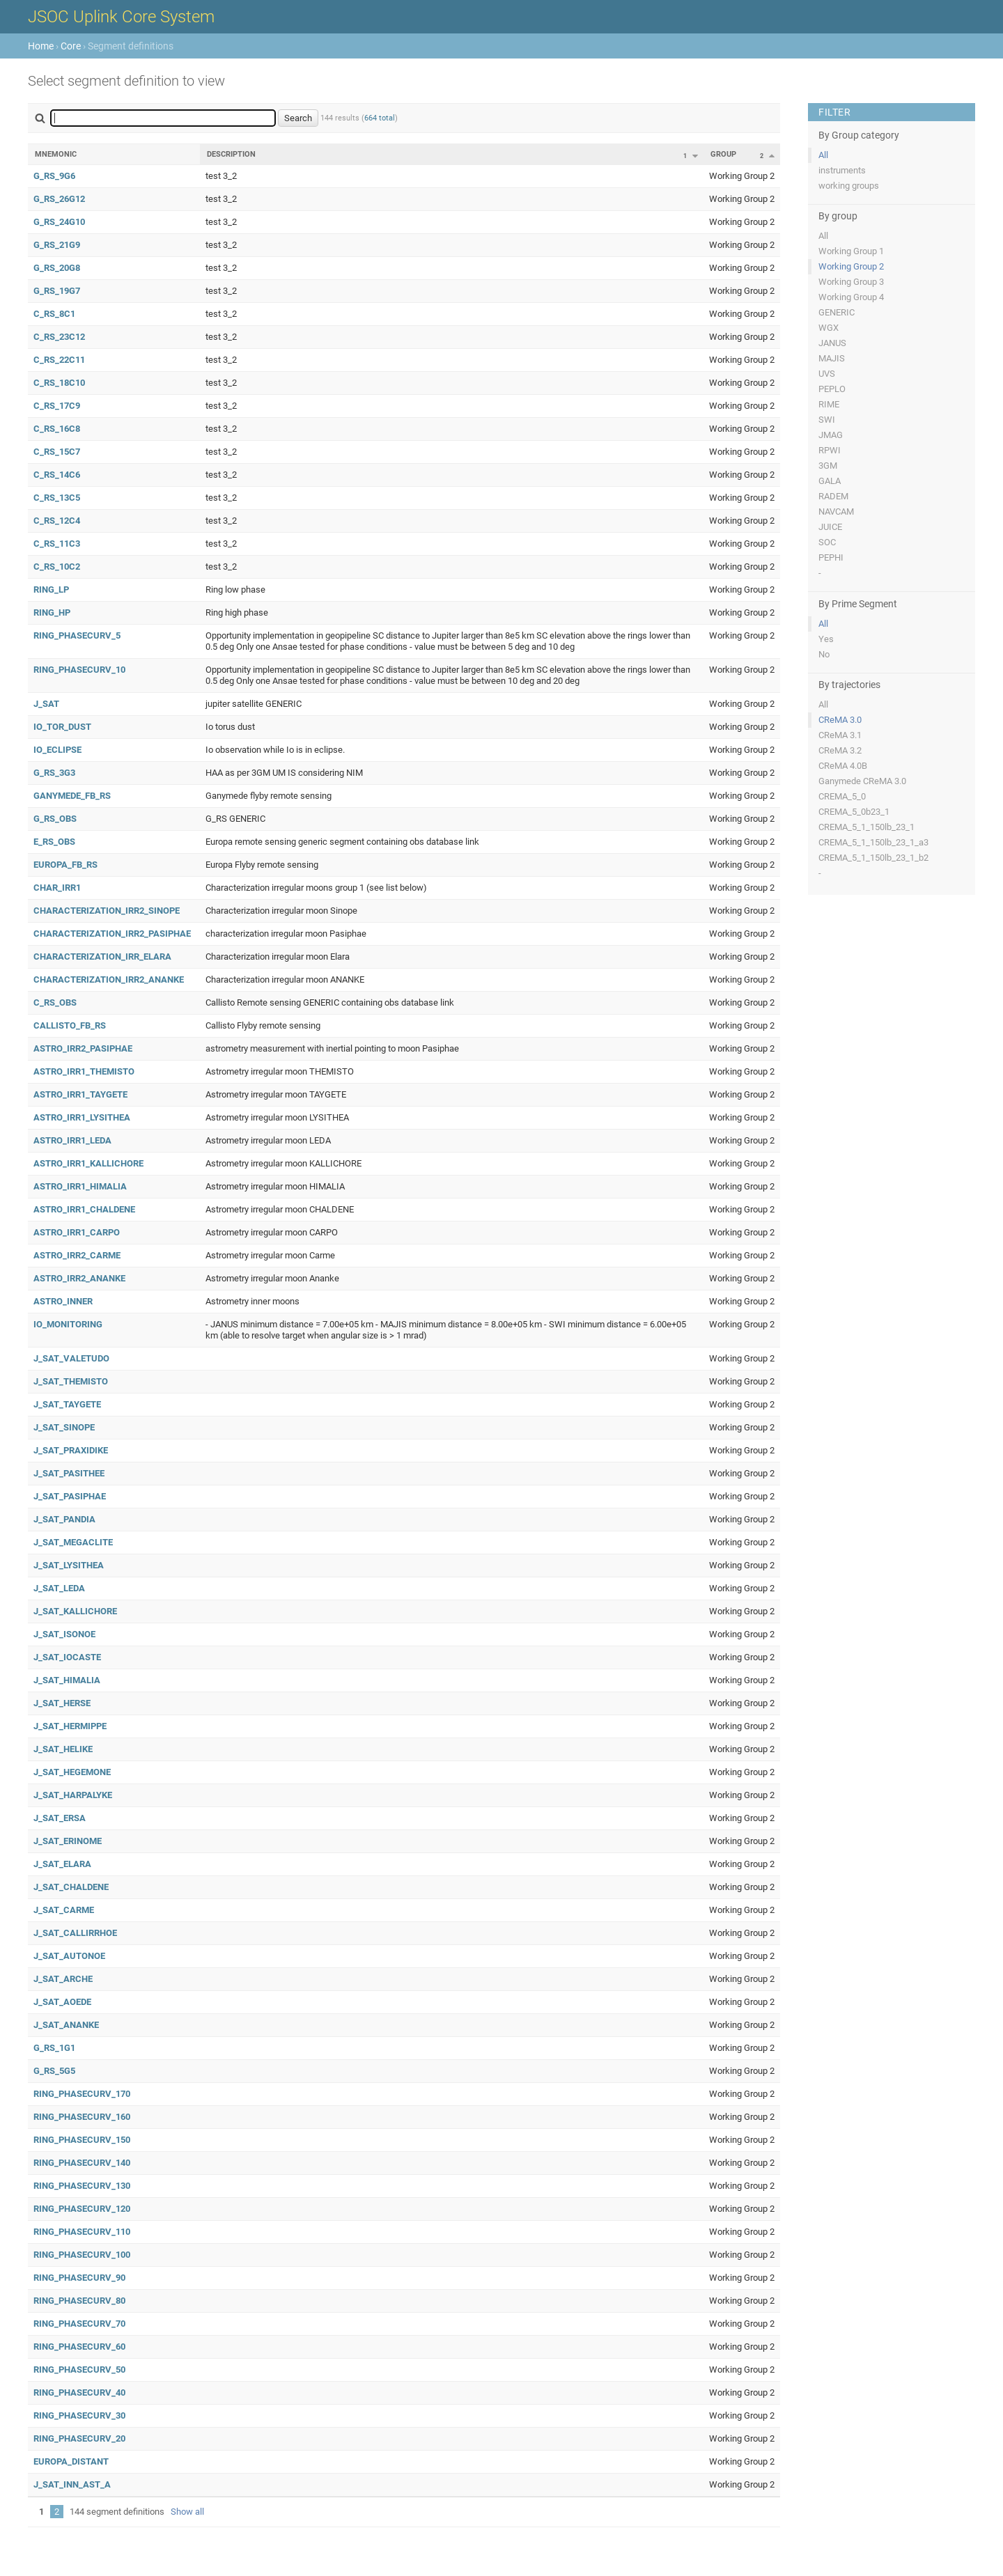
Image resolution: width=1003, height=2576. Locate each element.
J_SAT (46, 703)
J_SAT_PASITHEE (68, 1473)
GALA (829, 481)
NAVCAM (836, 511)
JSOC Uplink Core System (121, 16)
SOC (827, 542)
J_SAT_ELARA (62, 1864)
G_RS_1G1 (54, 2048)
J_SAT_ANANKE (66, 2025)
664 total (379, 118)
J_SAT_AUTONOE (69, 1956)
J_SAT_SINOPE (64, 1427)
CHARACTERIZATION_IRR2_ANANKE (108, 979)
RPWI (829, 450)
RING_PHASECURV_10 (79, 669)
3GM (827, 465)
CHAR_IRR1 (57, 887)
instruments (842, 170)
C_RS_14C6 (56, 474)
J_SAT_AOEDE (62, 2002)
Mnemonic (56, 154)
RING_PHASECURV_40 (79, 2392)
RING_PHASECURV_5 (76, 635)
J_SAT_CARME (63, 1910)
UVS (826, 373)
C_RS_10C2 (56, 566)
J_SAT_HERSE (62, 1703)
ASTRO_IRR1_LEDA (72, 1140)
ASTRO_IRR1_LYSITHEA (81, 1117)
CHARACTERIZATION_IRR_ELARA (102, 956)
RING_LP (51, 589)
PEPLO (832, 389)
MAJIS (831, 358)
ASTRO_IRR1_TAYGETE (80, 1094)
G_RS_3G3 (54, 772)
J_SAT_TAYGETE (67, 1404)
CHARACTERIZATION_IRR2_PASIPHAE (112, 933)
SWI (826, 419)
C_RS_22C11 (59, 359)
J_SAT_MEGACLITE (73, 1542)
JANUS (832, 343)
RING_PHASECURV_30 (79, 2415)
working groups (848, 185)
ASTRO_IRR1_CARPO (76, 1232)
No (824, 654)
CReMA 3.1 (840, 735)
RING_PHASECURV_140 (81, 2162)
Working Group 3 (851, 281)
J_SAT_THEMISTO (70, 1381)
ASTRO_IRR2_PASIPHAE (82, 1048)
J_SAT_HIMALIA (66, 1680)
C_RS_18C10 (59, 382)
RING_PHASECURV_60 (79, 2346)
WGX (828, 327)
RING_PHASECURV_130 (81, 2185)
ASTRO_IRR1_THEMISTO (83, 1071)
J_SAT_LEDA (59, 1588)
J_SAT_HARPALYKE (72, 1795)
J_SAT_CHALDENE (71, 1887)
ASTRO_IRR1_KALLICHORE (88, 1163)
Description (231, 154)
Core (71, 46)
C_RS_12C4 (56, 520)
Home (41, 46)
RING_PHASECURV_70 (79, 2323)
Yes (826, 639)
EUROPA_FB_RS (65, 864)
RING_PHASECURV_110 (81, 2231)
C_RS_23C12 (59, 336)
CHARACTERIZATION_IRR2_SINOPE (106, 910)
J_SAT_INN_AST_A (72, 2484)
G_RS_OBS (55, 818)
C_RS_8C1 (54, 314)
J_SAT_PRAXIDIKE (70, 1450)
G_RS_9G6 (54, 176)
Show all (187, 2511)
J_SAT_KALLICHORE (75, 1611)
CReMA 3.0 (840, 720)
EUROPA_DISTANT (71, 2461)
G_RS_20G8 (56, 268)
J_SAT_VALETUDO (71, 1358)
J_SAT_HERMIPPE (70, 1726)
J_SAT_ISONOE (64, 1634)
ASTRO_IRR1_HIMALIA (80, 1186)
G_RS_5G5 (54, 2071)
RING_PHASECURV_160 (81, 2116)
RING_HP (51, 612)
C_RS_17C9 (56, 405)
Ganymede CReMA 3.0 (862, 781)
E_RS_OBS (54, 841)
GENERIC (836, 312)
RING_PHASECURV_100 (81, 2254)
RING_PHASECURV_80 (79, 2300)
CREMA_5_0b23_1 (853, 811)
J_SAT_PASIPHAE (69, 1496)
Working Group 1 (851, 251)
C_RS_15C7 (56, 451)
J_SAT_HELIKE (63, 1749)
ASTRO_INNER (63, 1301)
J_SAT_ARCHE (63, 1979)
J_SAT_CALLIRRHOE (75, 1933)
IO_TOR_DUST (62, 726)
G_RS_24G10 (59, 222)
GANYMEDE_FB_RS (72, 795)
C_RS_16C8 (56, 428)
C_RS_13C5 (56, 497)
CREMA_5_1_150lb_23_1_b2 (873, 857)
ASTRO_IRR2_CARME (76, 1255)
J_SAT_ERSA (59, 1818)
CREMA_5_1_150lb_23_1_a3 (873, 842)
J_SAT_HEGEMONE (72, 1772)
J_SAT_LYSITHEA (68, 1565)
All (823, 155)
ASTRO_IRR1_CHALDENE (84, 1209)
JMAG (830, 435)
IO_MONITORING (67, 1324)
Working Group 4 (851, 297)
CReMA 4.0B (842, 765)
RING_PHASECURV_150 (81, 2139)
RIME (828, 404)
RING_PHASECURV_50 (79, 2369)
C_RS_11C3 (56, 543)
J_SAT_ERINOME (67, 1841)
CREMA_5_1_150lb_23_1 (866, 827)
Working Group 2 (851, 266)
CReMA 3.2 (840, 750)
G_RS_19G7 (56, 291)
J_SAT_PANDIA (64, 1519)
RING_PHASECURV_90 (79, 2277)
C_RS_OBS (55, 1002)
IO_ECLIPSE (57, 749)
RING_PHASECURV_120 (81, 2208)
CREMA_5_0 (842, 796)
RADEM (833, 496)
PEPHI (830, 557)
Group (723, 154)
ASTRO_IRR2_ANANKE (79, 1278)
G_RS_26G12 (59, 199)
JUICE (830, 527)
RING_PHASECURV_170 (81, 2094)
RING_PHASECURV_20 (79, 2438)
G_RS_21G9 (56, 245)
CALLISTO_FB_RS (69, 1025)
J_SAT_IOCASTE (67, 1657)
